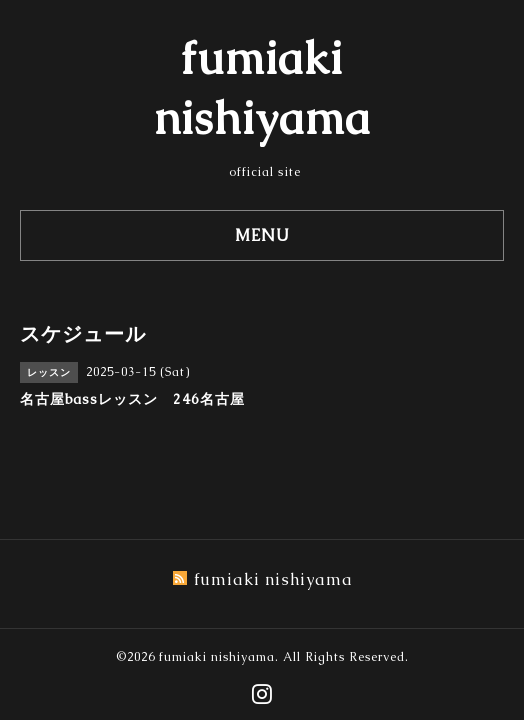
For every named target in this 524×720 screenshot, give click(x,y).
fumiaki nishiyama (217, 657)
